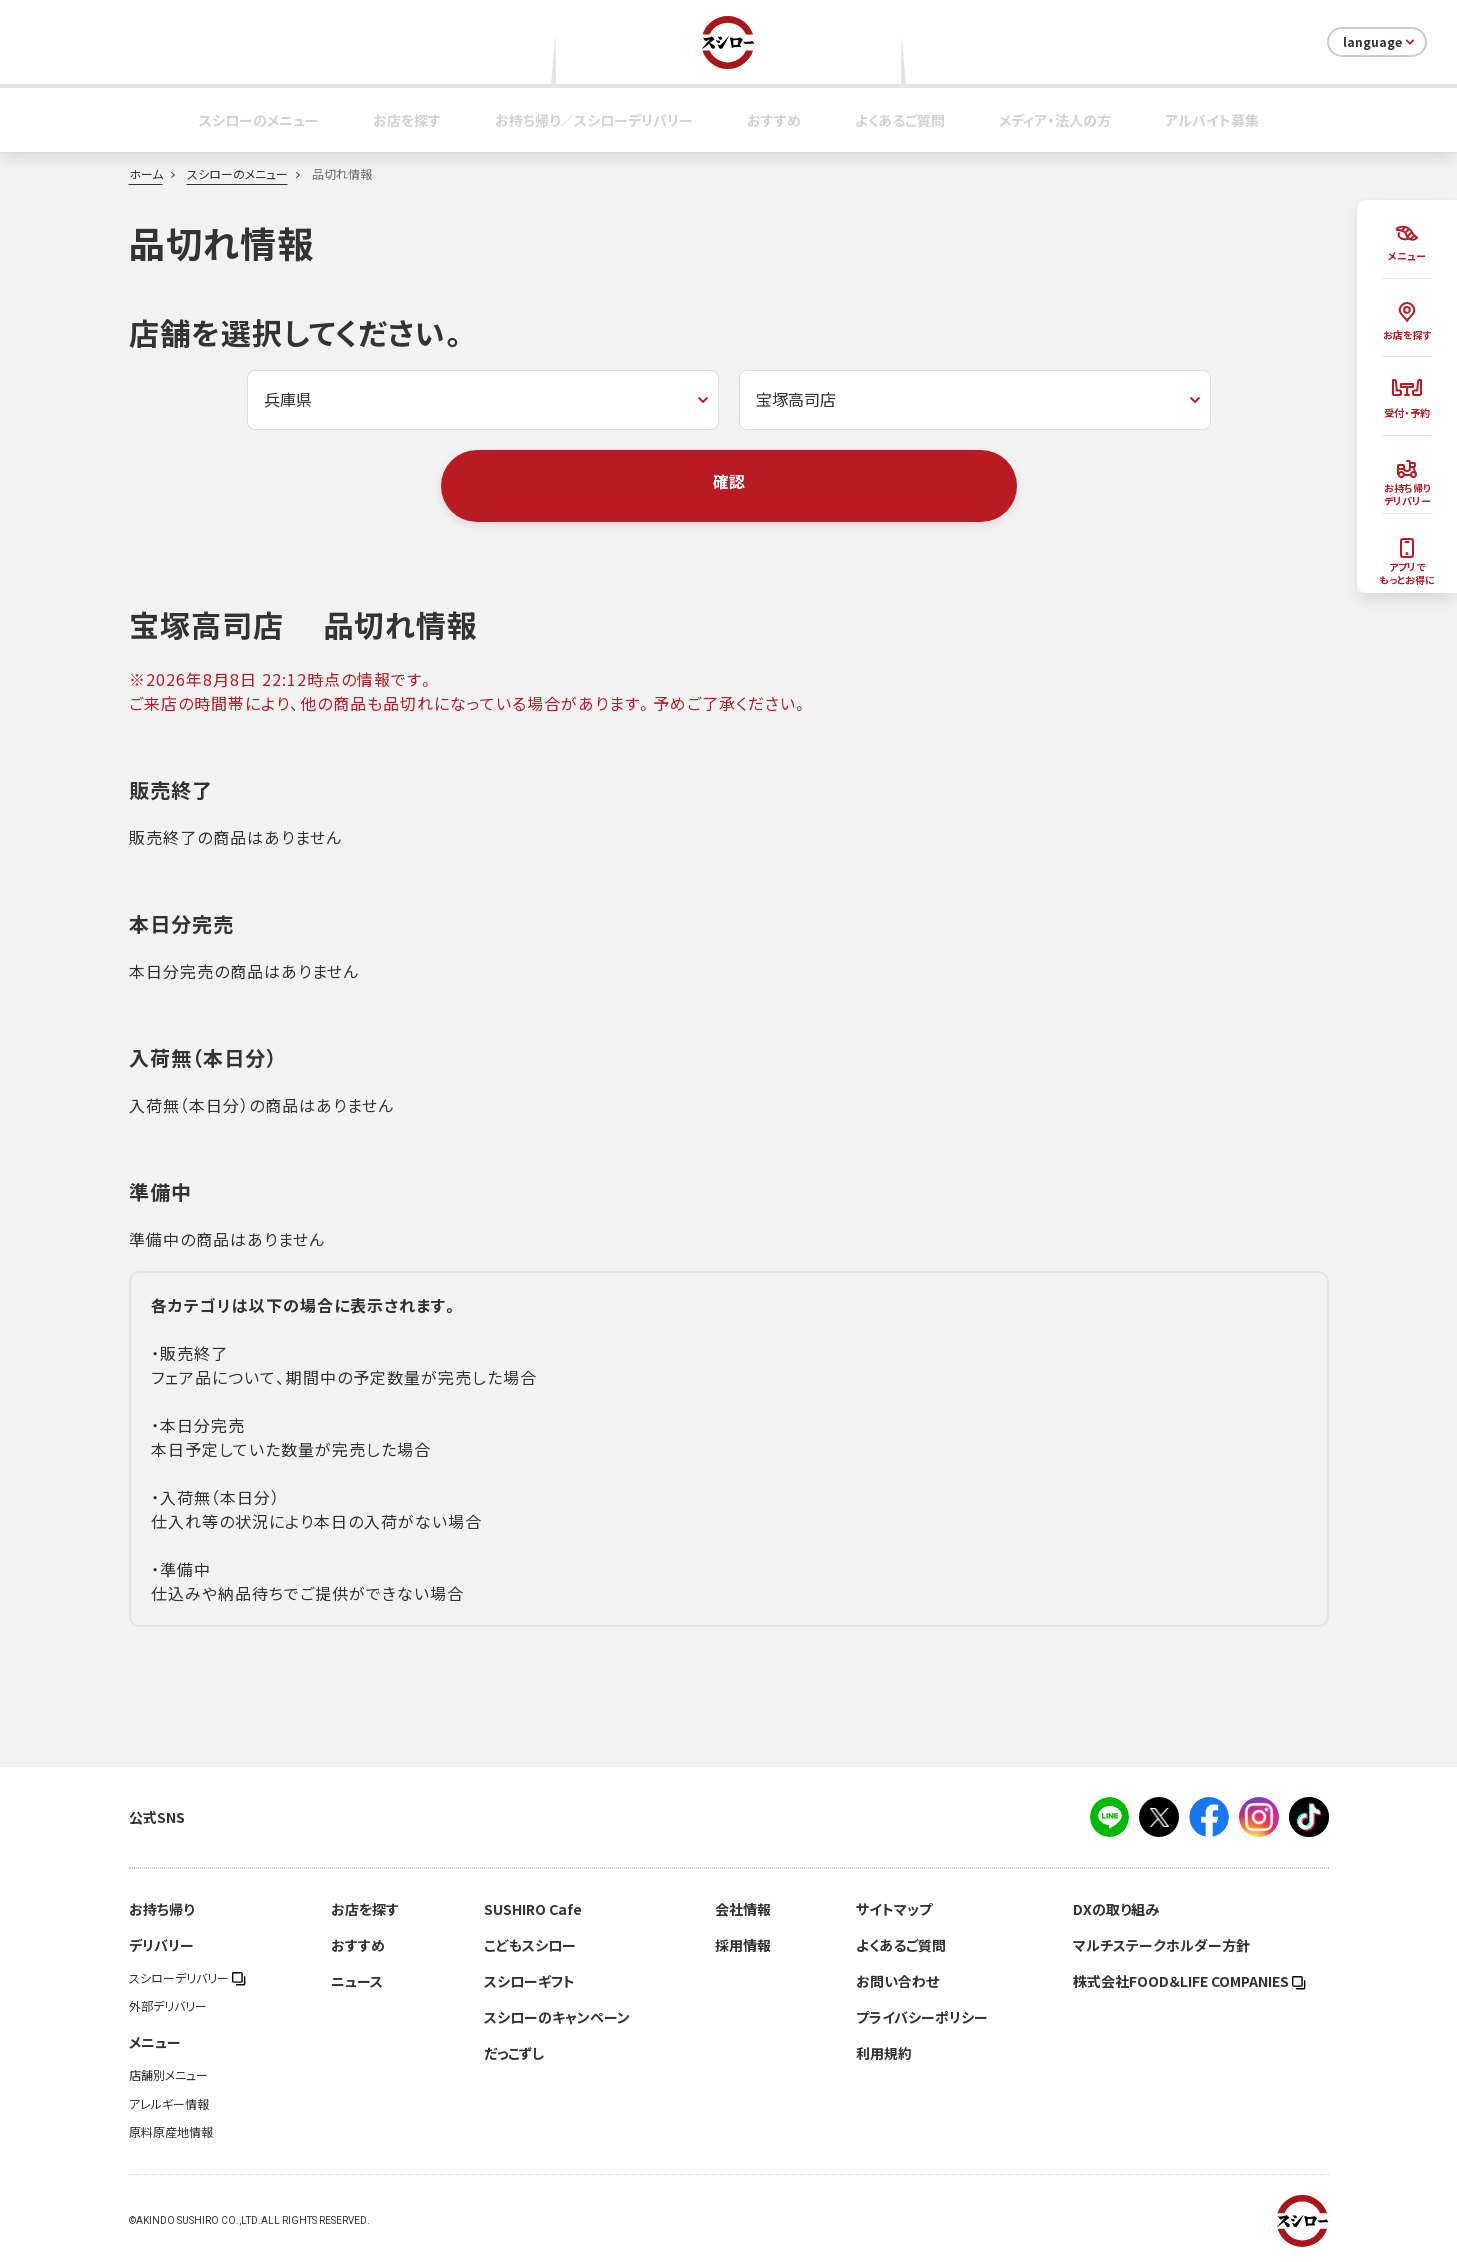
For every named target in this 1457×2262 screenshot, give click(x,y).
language (1380, 42)
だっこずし (514, 2053)
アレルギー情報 (169, 2104)
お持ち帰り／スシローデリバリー (594, 120)
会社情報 (743, 1909)
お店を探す (407, 120)
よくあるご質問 (900, 120)
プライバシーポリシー (922, 2017)
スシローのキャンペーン (557, 2017)
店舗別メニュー (168, 2075)
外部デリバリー (168, 2006)
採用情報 (743, 1945)
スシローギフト (529, 1981)
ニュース (357, 1981)
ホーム (146, 174)
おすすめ (774, 120)
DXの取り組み (1116, 1909)
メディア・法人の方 (1055, 120)
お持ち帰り (161, 1909)
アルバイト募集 (1212, 120)
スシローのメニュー (259, 120)
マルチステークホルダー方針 (1161, 1945)
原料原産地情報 (171, 2132)
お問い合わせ (897, 1981)
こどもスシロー (530, 1945)
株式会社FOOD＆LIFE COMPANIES (1189, 1981)
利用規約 (884, 2053)
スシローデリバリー (187, 1978)
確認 (729, 481)
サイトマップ (894, 1909)
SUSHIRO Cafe (533, 1909)
